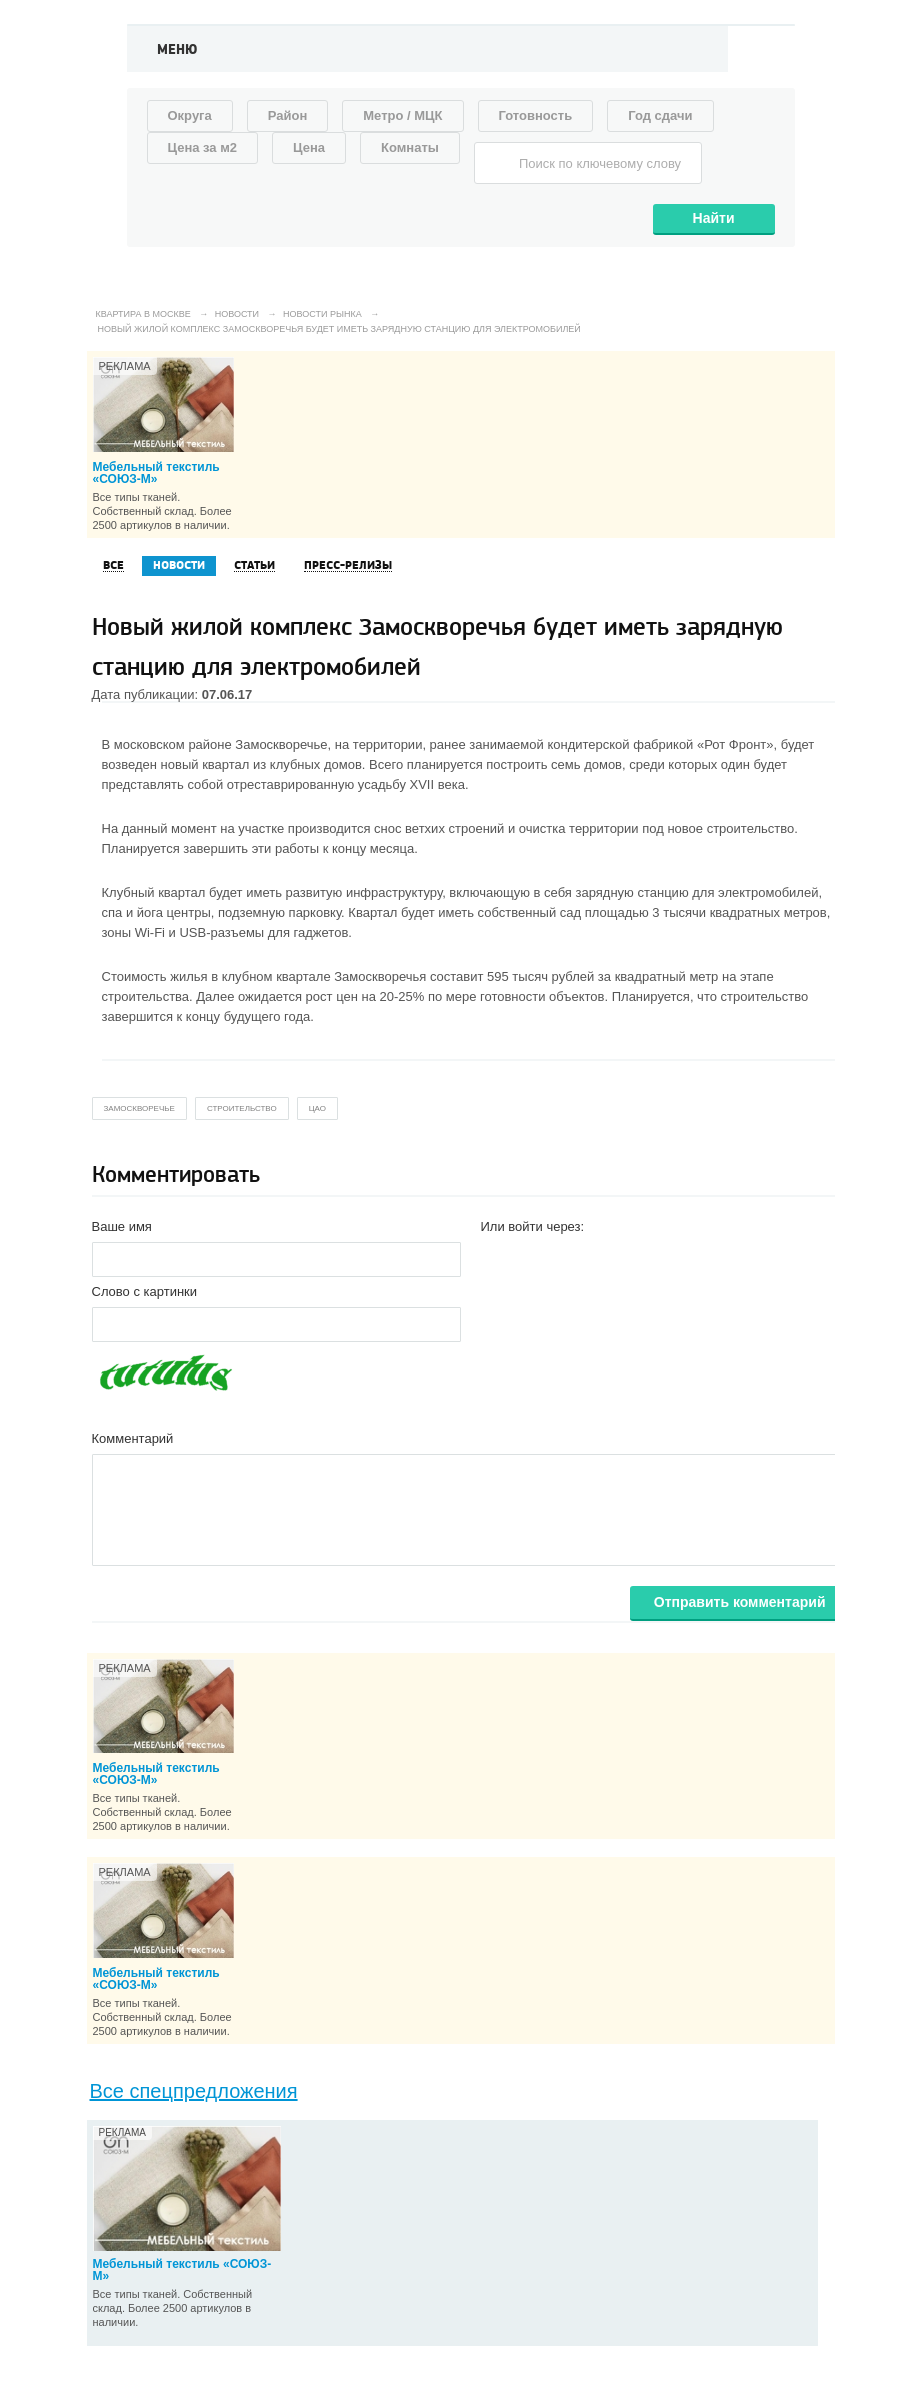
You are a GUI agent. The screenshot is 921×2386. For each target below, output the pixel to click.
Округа (190, 115)
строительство (242, 1108)
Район (288, 115)
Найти (714, 218)
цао (317, 1108)
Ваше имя (122, 1226)
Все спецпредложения (194, 2091)
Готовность (536, 115)
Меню (177, 50)
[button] (497, 1258)
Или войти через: (533, 1226)
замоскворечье (139, 1108)
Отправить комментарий (740, 1602)
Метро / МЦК (402, 115)
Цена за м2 (203, 147)
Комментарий (133, 1438)
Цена (309, 147)
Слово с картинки (145, 1291)
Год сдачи (660, 115)
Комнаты (410, 147)
